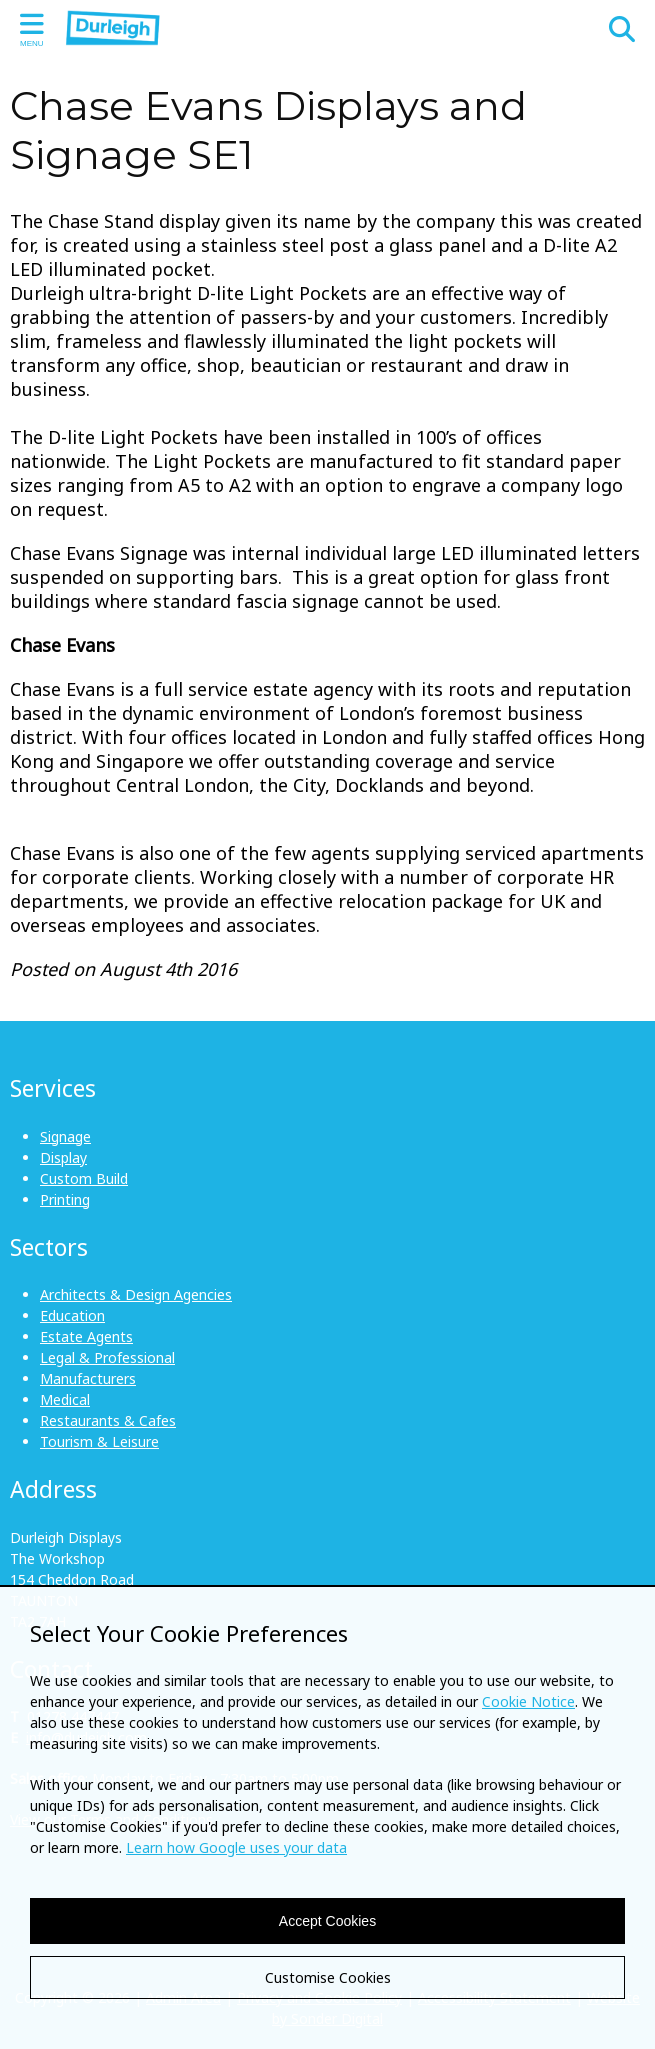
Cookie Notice (528, 1701)
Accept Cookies (327, 1921)
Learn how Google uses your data (236, 1847)
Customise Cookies (328, 1977)
